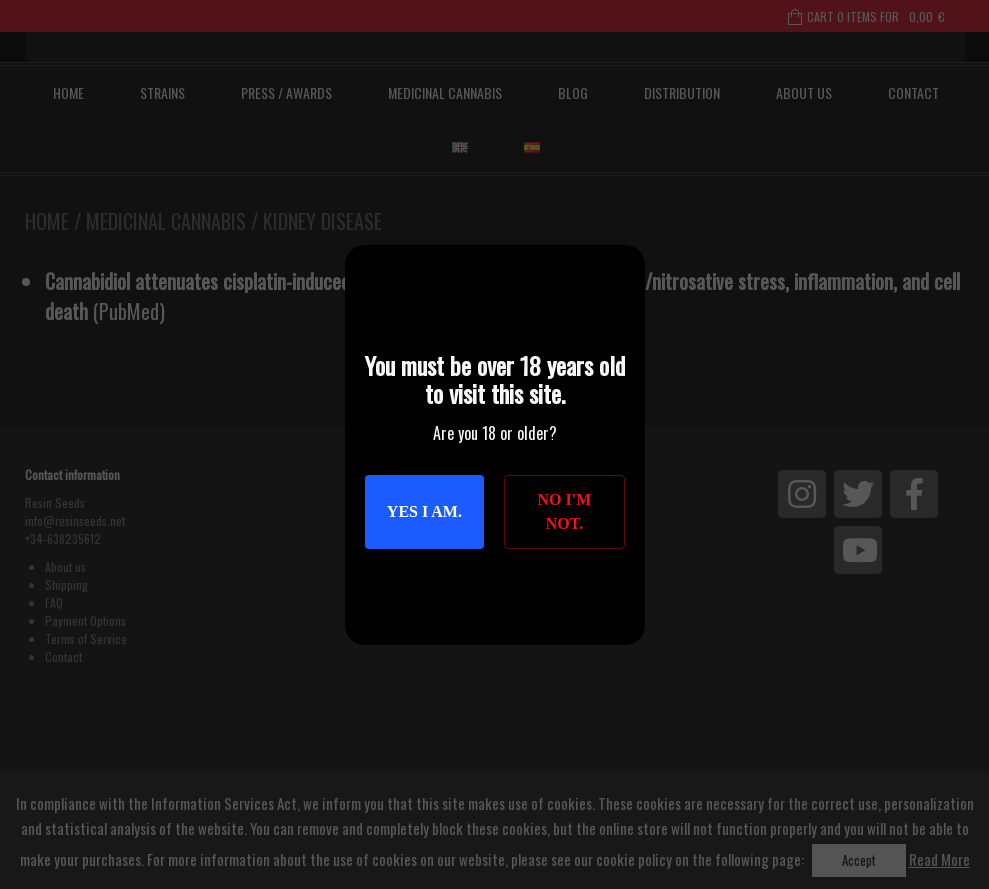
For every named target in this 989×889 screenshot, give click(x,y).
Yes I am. (424, 511)
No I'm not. (565, 511)
